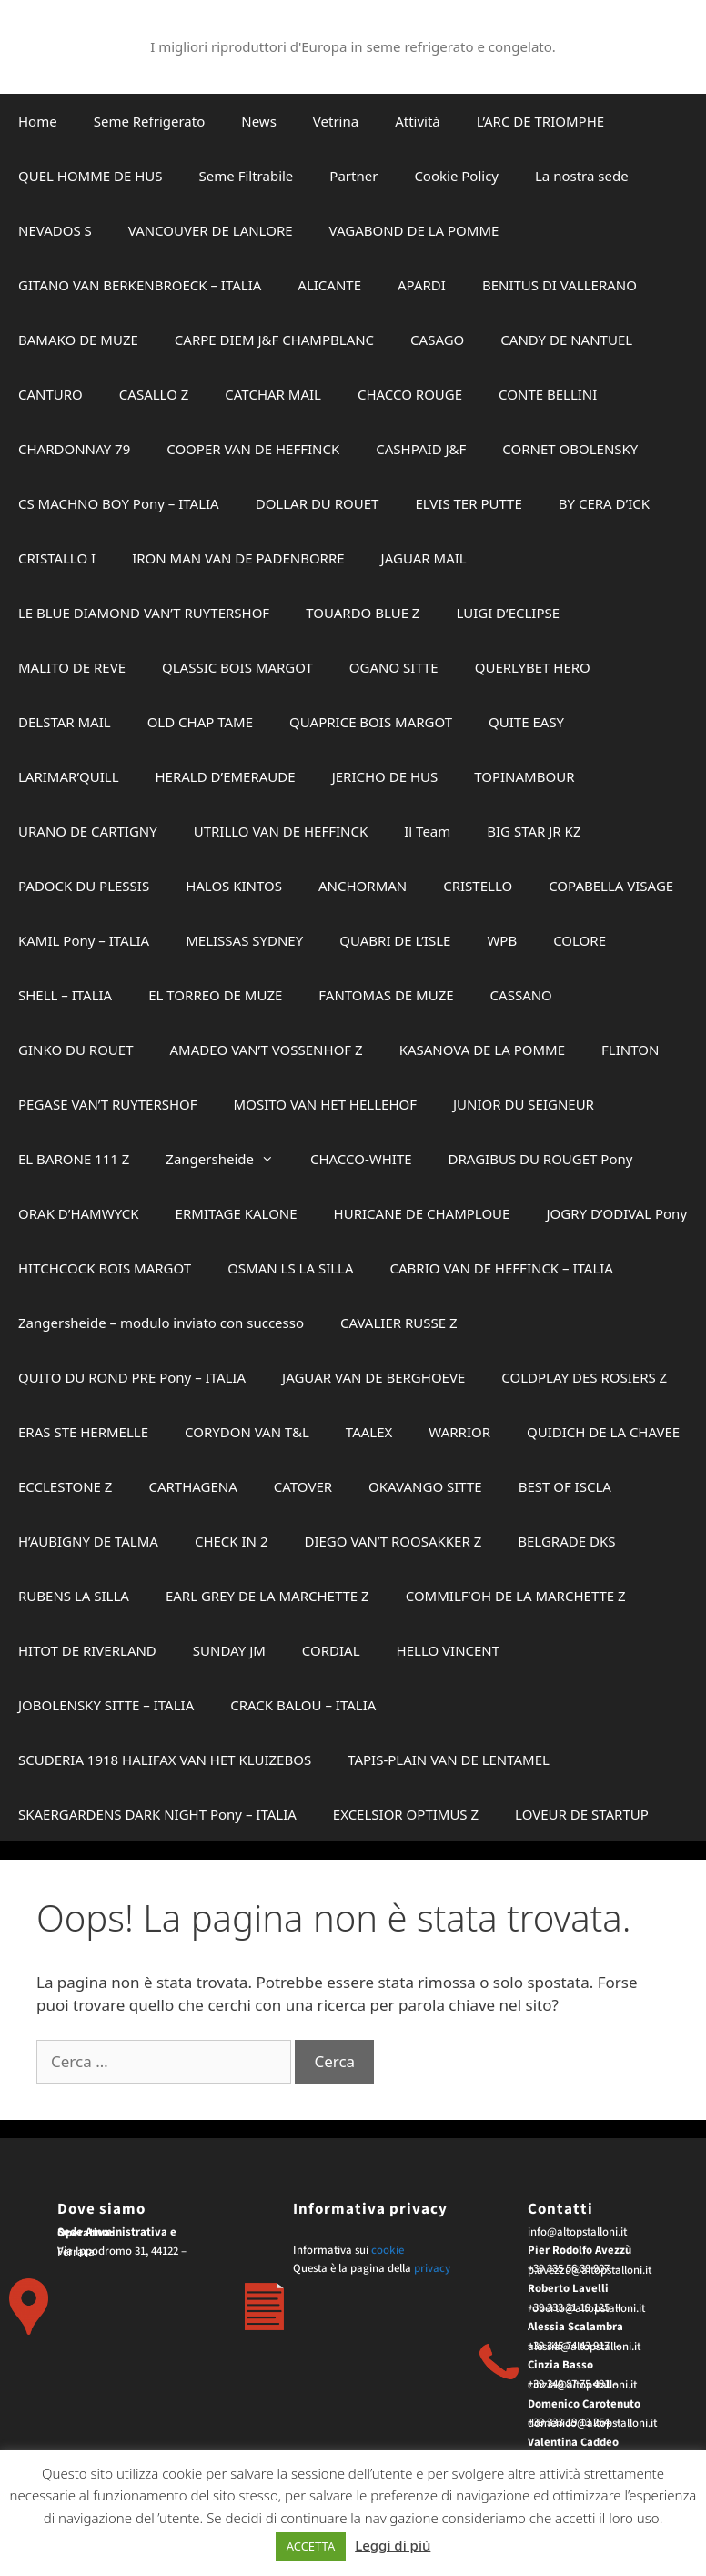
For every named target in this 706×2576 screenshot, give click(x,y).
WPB (502, 940)
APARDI (422, 285)
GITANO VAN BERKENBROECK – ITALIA (139, 285)
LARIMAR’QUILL (68, 776)
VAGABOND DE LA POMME (414, 230)
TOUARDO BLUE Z (362, 612)
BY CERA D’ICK (604, 503)
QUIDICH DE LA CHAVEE (603, 1432)
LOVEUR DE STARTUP (582, 1814)
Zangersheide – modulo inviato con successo (161, 1322)
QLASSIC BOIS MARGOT (237, 667)
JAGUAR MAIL (424, 558)
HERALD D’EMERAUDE (226, 776)
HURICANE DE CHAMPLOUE (422, 1213)
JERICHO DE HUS (385, 776)
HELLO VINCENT (448, 1650)
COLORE (579, 940)
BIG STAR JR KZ (533, 831)
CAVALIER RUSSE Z (399, 1322)
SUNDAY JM (229, 1650)
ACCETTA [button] (311, 2546)
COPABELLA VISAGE (611, 886)
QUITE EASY (526, 722)
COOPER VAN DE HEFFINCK (252, 449)
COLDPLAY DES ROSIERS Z (584, 1377)
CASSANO (521, 995)
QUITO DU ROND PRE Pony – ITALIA (132, 1377)
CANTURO (50, 394)
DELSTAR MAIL (64, 722)
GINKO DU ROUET (76, 1049)
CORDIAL (331, 1650)
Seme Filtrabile (246, 176)
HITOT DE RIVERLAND (87, 1650)
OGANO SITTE (394, 667)
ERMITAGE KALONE (237, 1213)
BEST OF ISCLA (565, 1486)
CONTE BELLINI (548, 394)
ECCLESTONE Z (65, 1486)
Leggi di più (392, 2545)
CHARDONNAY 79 (74, 449)
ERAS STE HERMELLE (83, 1432)
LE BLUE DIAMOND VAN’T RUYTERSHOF (143, 612)
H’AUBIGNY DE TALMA (88, 1541)
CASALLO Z (154, 394)
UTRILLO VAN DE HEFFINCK (281, 831)
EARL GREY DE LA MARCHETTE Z (267, 1596)
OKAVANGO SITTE (425, 1486)
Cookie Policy (456, 176)
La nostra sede (582, 176)
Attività (417, 121)
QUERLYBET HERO (532, 667)
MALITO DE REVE (72, 667)
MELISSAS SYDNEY (244, 940)
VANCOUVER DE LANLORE (210, 230)
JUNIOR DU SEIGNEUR (523, 1104)
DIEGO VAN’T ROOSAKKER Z (392, 1541)
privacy (432, 2268)
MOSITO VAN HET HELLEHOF (325, 1104)
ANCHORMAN (362, 886)
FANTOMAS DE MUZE (385, 995)
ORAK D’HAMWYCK (78, 1213)
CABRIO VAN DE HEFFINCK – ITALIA (501, 1268)
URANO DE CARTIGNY (87, 831)
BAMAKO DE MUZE (78, 339)
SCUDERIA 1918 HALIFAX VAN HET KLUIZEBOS (164, 1759)
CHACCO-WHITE (361, 1159)
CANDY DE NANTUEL (566, 339)
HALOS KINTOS (234, 886)
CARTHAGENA (192, 1486)
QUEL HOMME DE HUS (90, 176)
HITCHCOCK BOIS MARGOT (104, 1268)
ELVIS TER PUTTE (468, 503)
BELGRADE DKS (566, 1541)
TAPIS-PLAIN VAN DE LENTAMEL (449, 1759)
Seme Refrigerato (150, 121)
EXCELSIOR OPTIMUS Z (406, 1814)
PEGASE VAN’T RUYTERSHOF (107, 1104)
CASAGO (437, 339)
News (259, 121)
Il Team (427, 831)
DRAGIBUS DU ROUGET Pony (541, 1159)
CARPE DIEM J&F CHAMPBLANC (274, 339)
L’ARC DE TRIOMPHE (540, 121)
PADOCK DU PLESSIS (83, 886)
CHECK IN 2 (231, 1541)
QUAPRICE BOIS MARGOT (370, 722)
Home (37, 121)
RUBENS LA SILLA (73, 1596)
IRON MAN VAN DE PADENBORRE (238, 558)
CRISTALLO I (57, 558)
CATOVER (303, 1486)
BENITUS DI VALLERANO (559, 285)
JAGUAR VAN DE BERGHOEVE (373, 1377)
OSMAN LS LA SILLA (290, 1268)
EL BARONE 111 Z (73, 1159)
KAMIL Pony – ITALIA (83, 940)
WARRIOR (459, 1432)
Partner (353, 176)
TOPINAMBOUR (524, 776)
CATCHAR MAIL (273, 394)
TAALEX (369, 1432)
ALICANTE (329, 285)
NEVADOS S (55, 230)
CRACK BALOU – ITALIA (303, 1705)
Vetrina (335, 121)
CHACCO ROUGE (410, 394)
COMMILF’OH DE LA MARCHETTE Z (516, 1596)
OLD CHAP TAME (200, 722)
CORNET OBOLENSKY (570, 449)
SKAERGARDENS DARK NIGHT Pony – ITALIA (157, 1814)
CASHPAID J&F (421, 449)
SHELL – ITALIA (65, 995)
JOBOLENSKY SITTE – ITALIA (106, 1705)
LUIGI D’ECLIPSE (508, 612)
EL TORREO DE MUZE (215, 995)
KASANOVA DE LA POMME (482, 1049)
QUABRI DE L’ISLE (394, 940)
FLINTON (630, 1049)
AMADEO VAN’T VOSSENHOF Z (266, 1049)
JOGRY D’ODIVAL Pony (616, 1213)
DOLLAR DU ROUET (317, 503)
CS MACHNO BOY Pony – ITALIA (118, 503)
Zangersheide (229, 1158)
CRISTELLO (477, 886)
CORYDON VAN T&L (247, 1432)
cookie (387, 2250)
